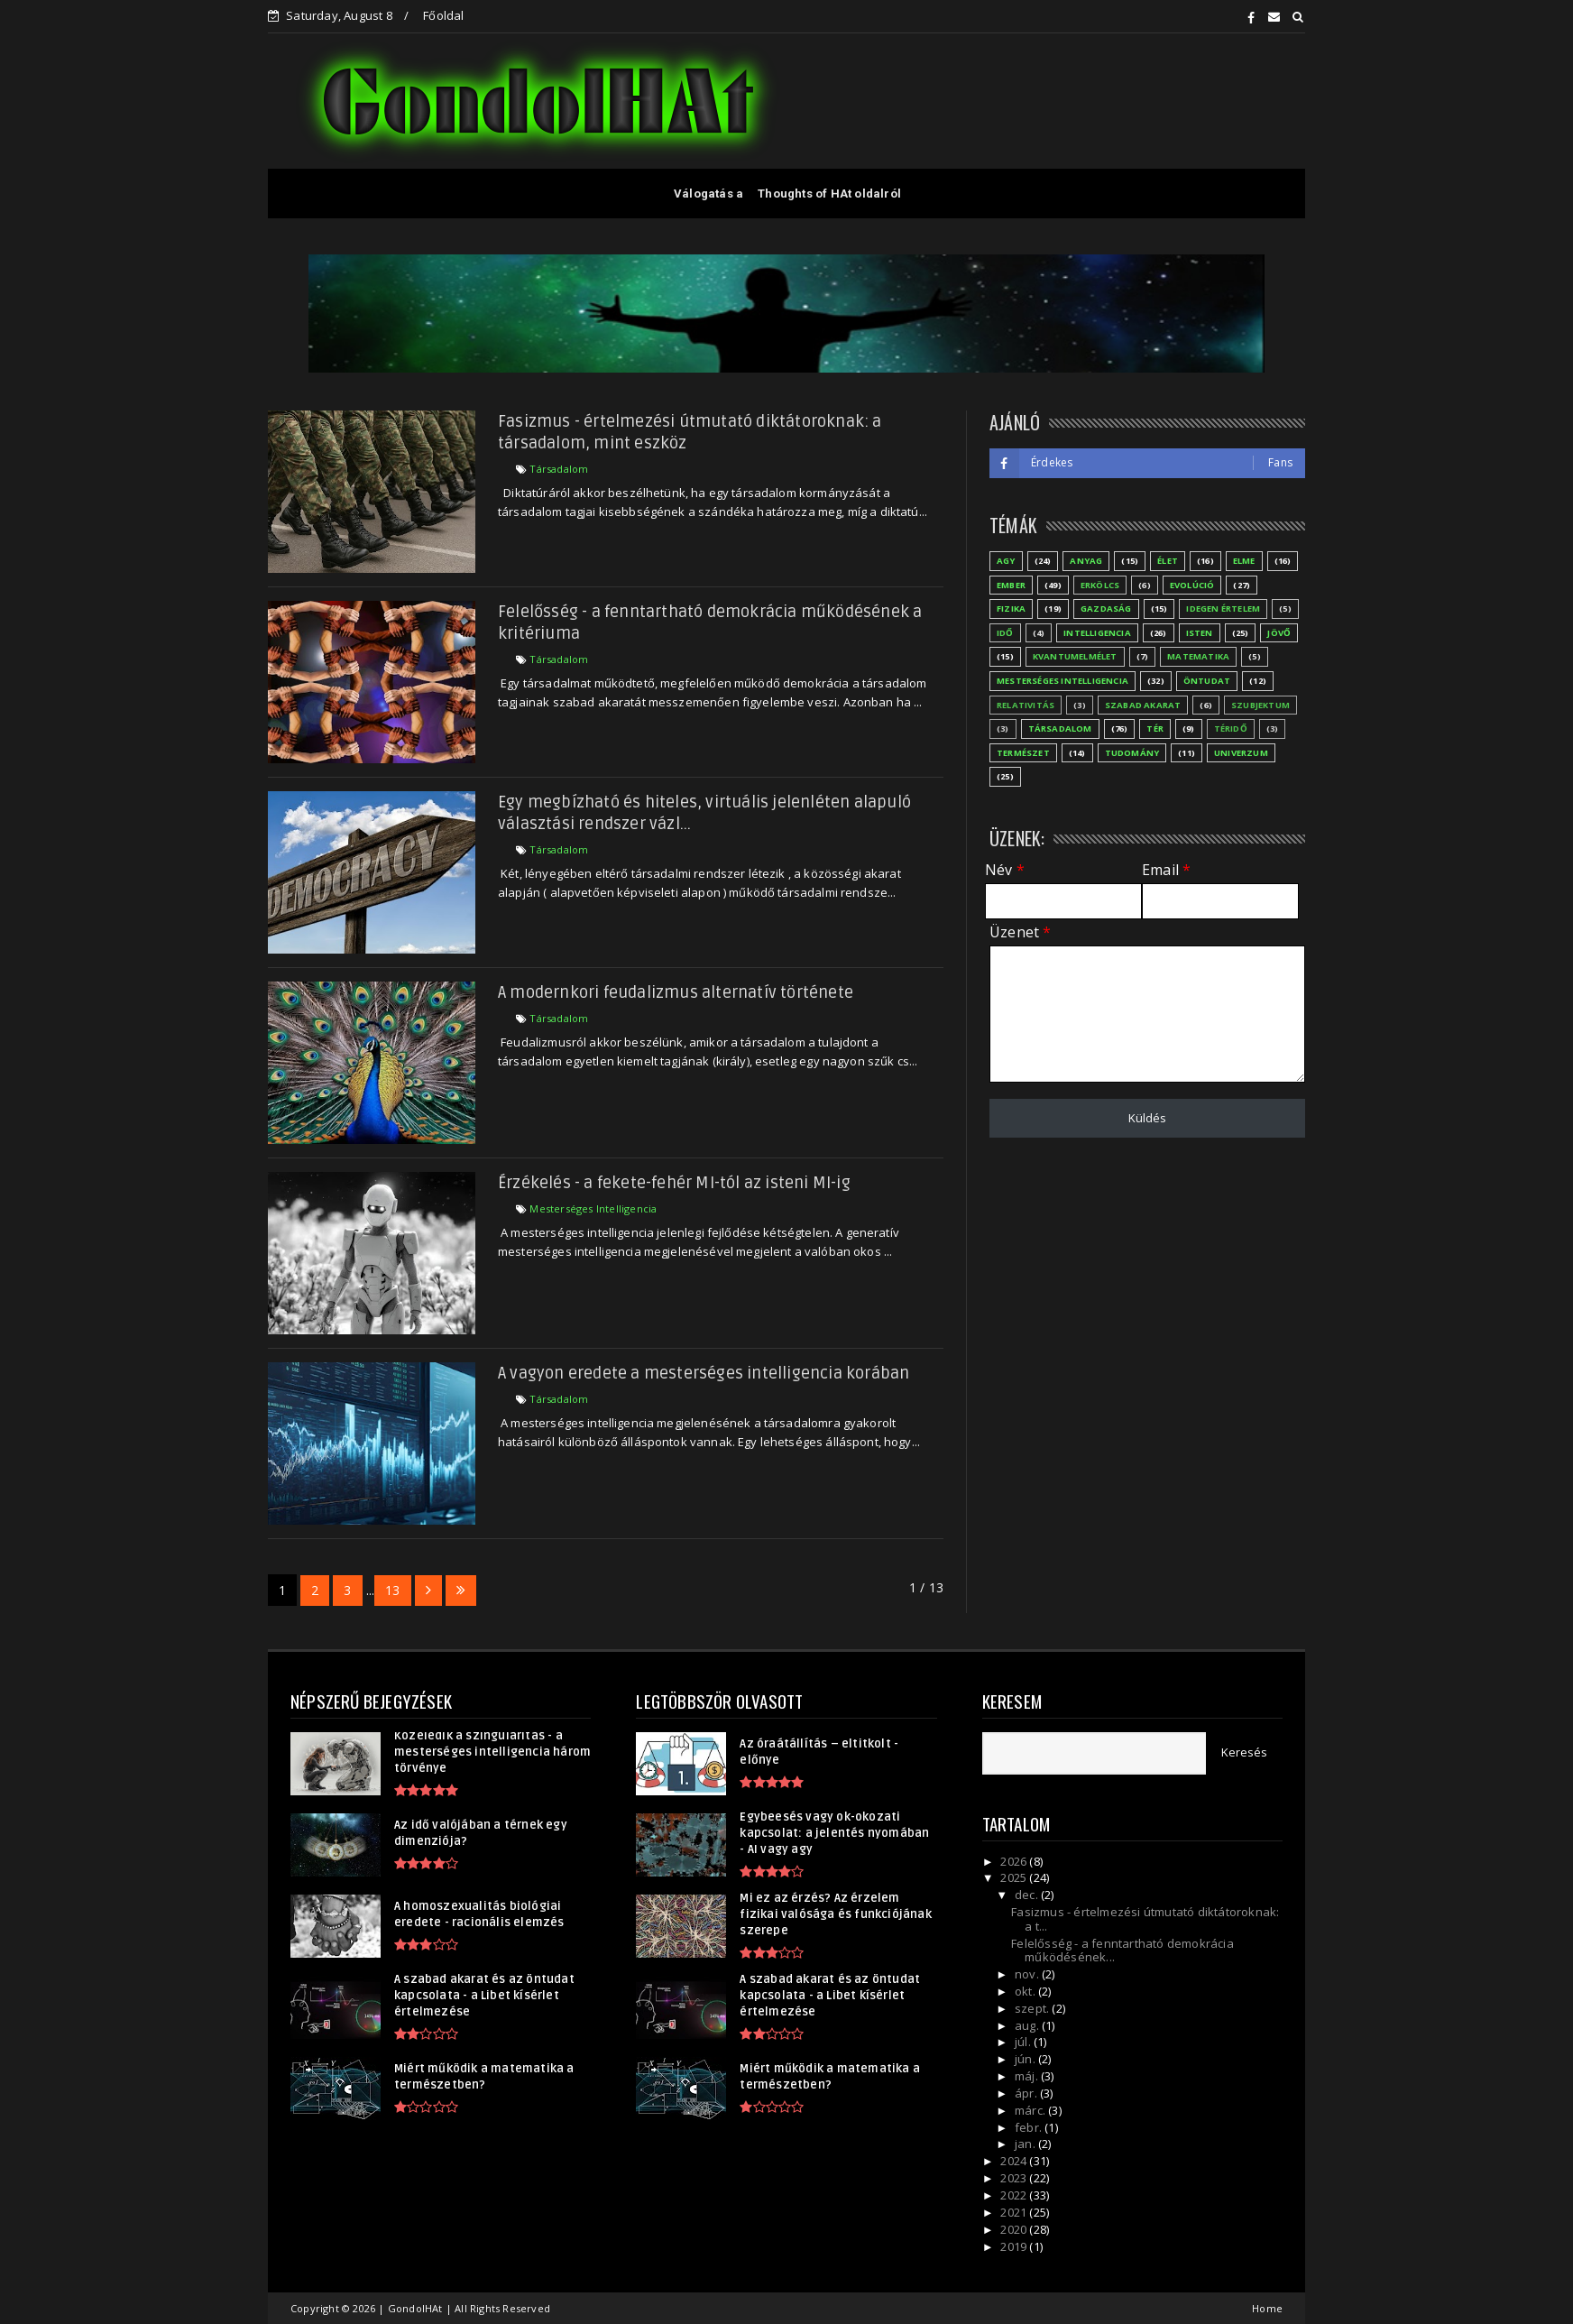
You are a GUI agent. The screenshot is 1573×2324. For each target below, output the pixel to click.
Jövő (1279, 633)
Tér (1155, 728)
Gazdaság (1106, 608)
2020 (1014, 2229)
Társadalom (558, 468)
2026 (1014, 1861)
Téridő (1230, 728)
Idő (1005, 633)
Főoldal (443, 15)
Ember (1011, 585)
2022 (1014, 2195)
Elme (1244, 561)
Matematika (1198, 656)
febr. (1029, 2127)
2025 (1014, 1877)
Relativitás (1025, 705)
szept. (1033, 2008)
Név (1005, 870)
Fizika (1011, 608)
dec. (1028, 1894)
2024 (1014, 2161)
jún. (1026, 2059)
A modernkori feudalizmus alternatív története (675, 992)
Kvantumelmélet (1075, 656)
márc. (1031, 2110)
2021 (1014, 2212)
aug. (1028, 2025)
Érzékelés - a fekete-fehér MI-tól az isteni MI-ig (674, 1183)
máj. (1028, 2076)
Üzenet (1020, 932)
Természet (1023, 753)
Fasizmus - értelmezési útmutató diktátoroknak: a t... (1145, 1919)
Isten (1199, 633)
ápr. (1027, 2093)
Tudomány (1132, 753)
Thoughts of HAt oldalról (829, 193)
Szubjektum (1260, 705)
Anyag (1086, 561)
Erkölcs (1100, 585)
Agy (1006, 561)
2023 (1014, 2178)
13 (392, 1590)
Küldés (1147, 1118)
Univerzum (1241, 753)
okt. (1026, 1991)
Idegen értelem (1223, 608)
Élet (1167, 561)
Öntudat (1206, 681)
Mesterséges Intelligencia (593, 1208)
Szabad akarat (1143, 705)
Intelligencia (1097, 633)
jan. (1026, 2143)
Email (1166, 870)
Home (1267, 2308)
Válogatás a (708, 193)
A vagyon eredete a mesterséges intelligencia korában (703, 1373)
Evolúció (1192, 585)
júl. (1024, 2042)
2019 (1014, 2246)
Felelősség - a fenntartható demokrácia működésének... (1122, 1950)
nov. (1028, 1974)
